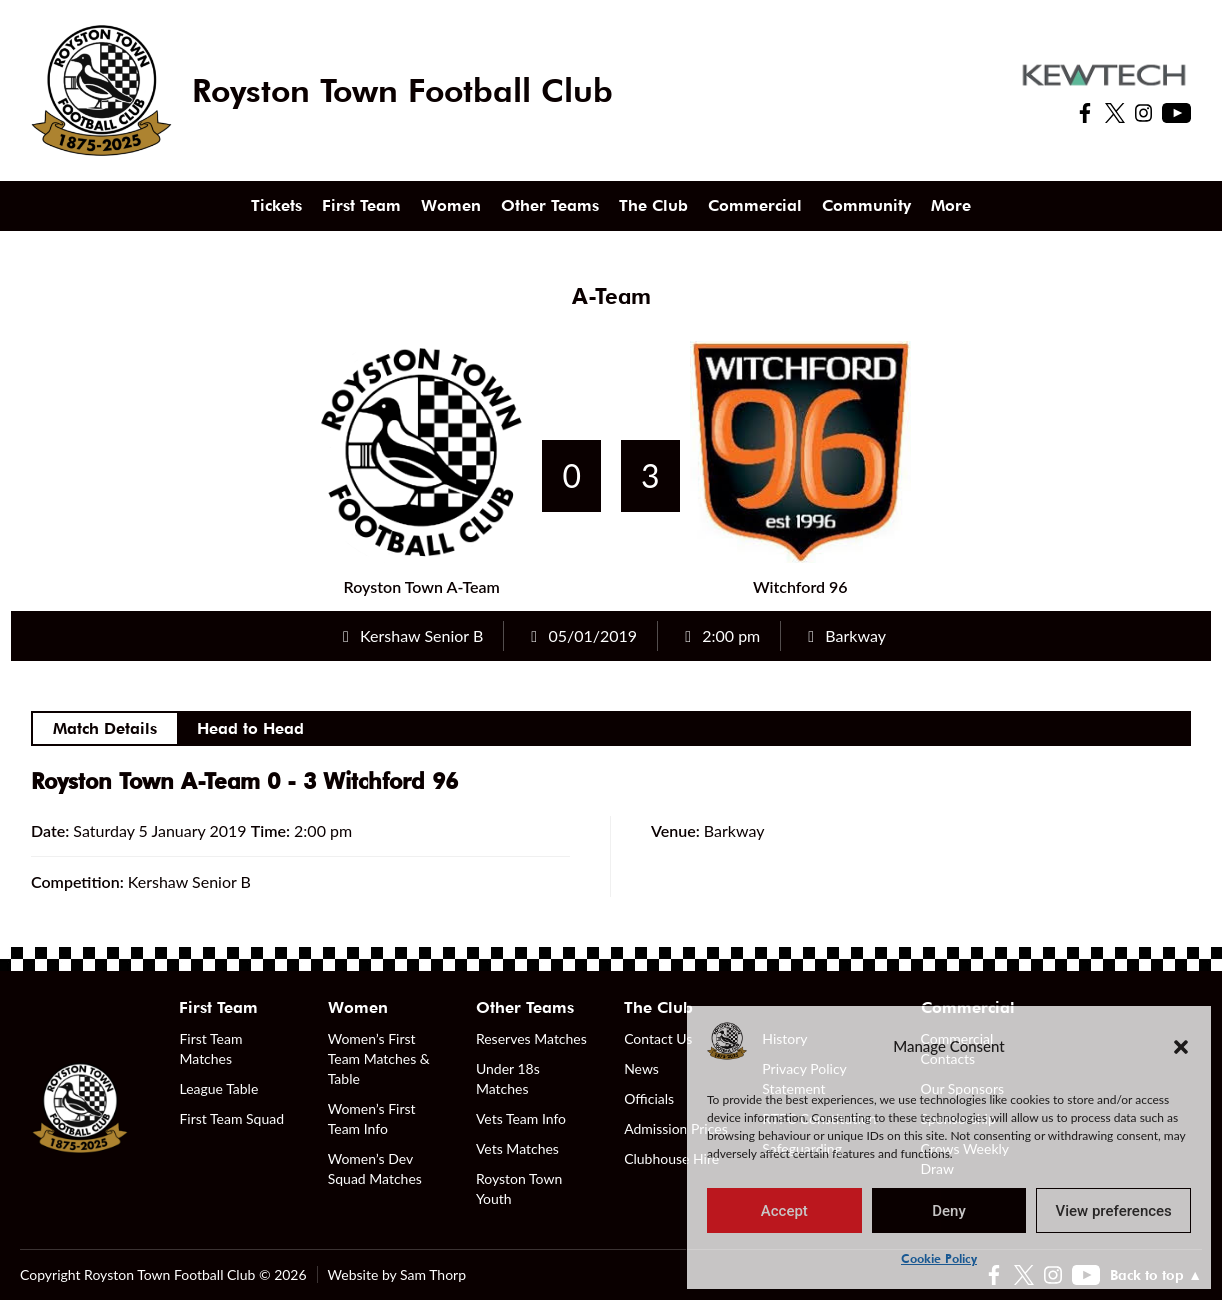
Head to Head (250, 728)
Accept (784, 1211)
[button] (1181, 1046)
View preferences (1114, 1211)
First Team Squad (231, 1118)
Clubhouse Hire (671, 1158)
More (951, 205)
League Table (218, 1088)
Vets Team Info (521, 1118)
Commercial (755, 205)
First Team (361, 205)
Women (451, 205)
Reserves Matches (531, 1038)
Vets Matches (517, 1148)
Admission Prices (676, 1128)
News (641, 1068)
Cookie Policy (939, 1258)
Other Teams (550, 205)
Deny (949, 1211)
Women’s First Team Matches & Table (379, 1058)
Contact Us (658, 1038)
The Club (653, 205)
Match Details (105, 728)
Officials (649, 1098)
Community (866, 205)
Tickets (276, 205)
